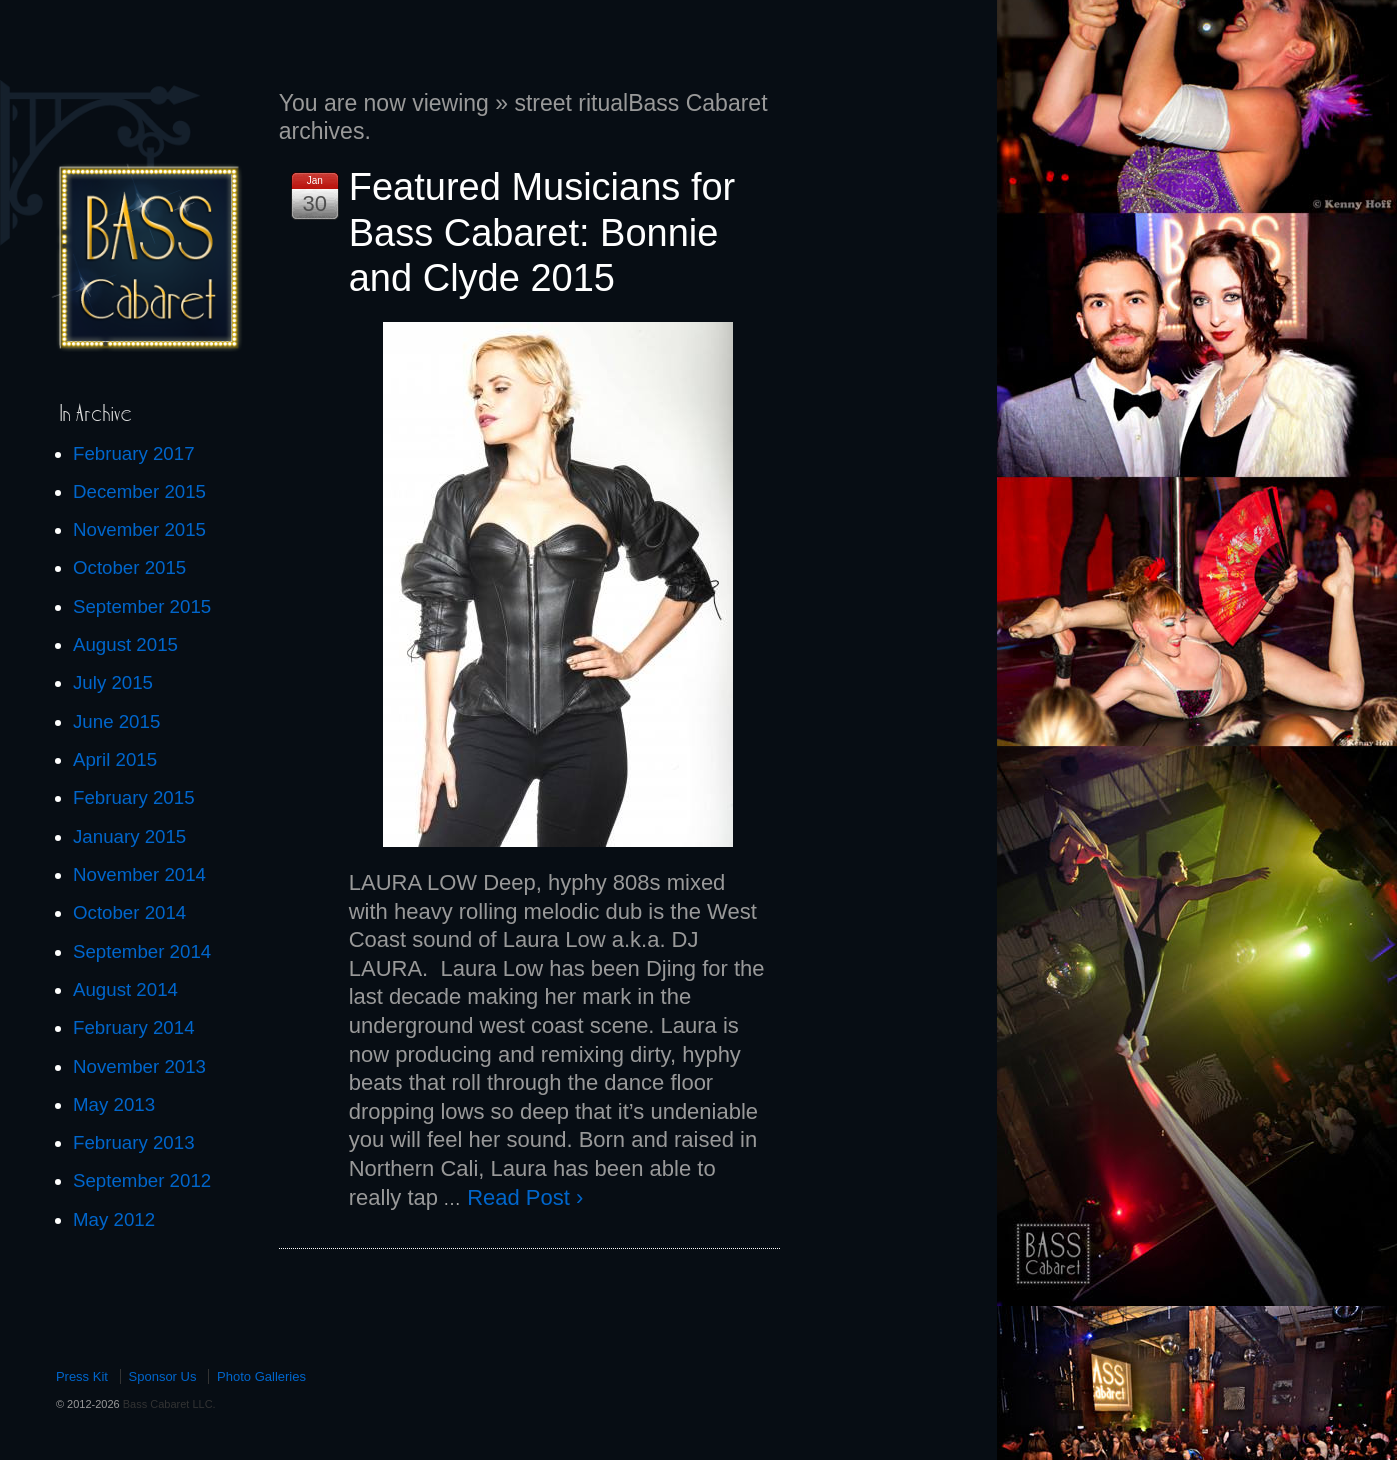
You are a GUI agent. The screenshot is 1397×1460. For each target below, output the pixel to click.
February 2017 (134, 453)
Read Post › (525, 1197)
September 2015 (142, 606)
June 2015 (116, 721)
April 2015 (115, 759)
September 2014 (142, 951)
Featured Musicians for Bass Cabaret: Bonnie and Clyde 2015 (542, 232)
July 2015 (113, 682)
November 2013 (139, 1066)
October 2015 (129, 567)
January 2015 (129, 836)
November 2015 (139, 529)
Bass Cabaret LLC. (168, 1404)
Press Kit (82, 1376)
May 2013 (114, 1104)
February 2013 (134, 1142)
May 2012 (114, 1219)
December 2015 (139, 491)
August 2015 (125, 644)
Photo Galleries (261, 1376)
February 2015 (134, 797)
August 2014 (125, 989)
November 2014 (139, 874)
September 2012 (142, 1180)
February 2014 (134, 1027)
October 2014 (129, 912)
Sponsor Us (163, 1376)
